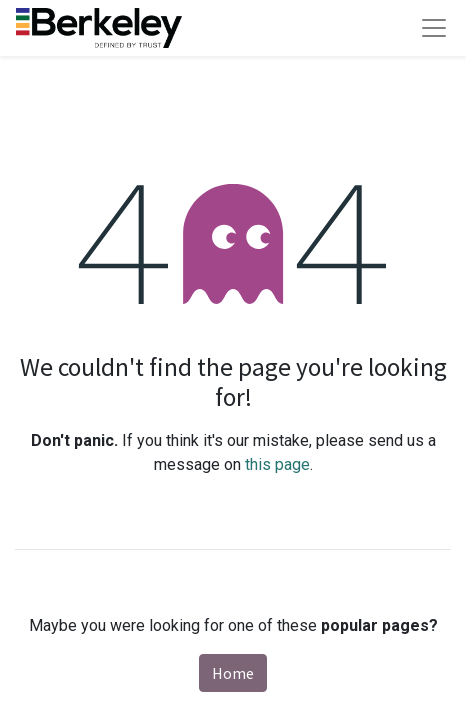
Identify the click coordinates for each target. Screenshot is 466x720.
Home (233, 673)
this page (277, 464)
